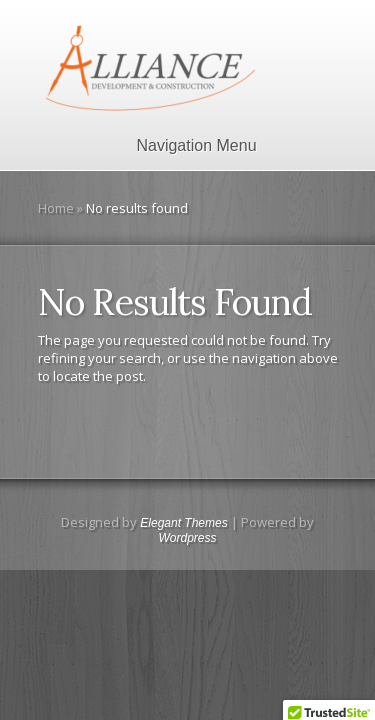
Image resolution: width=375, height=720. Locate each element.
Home (56, 208)
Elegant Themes (183, 523)
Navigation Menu (183, 145)
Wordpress (187, 538)
